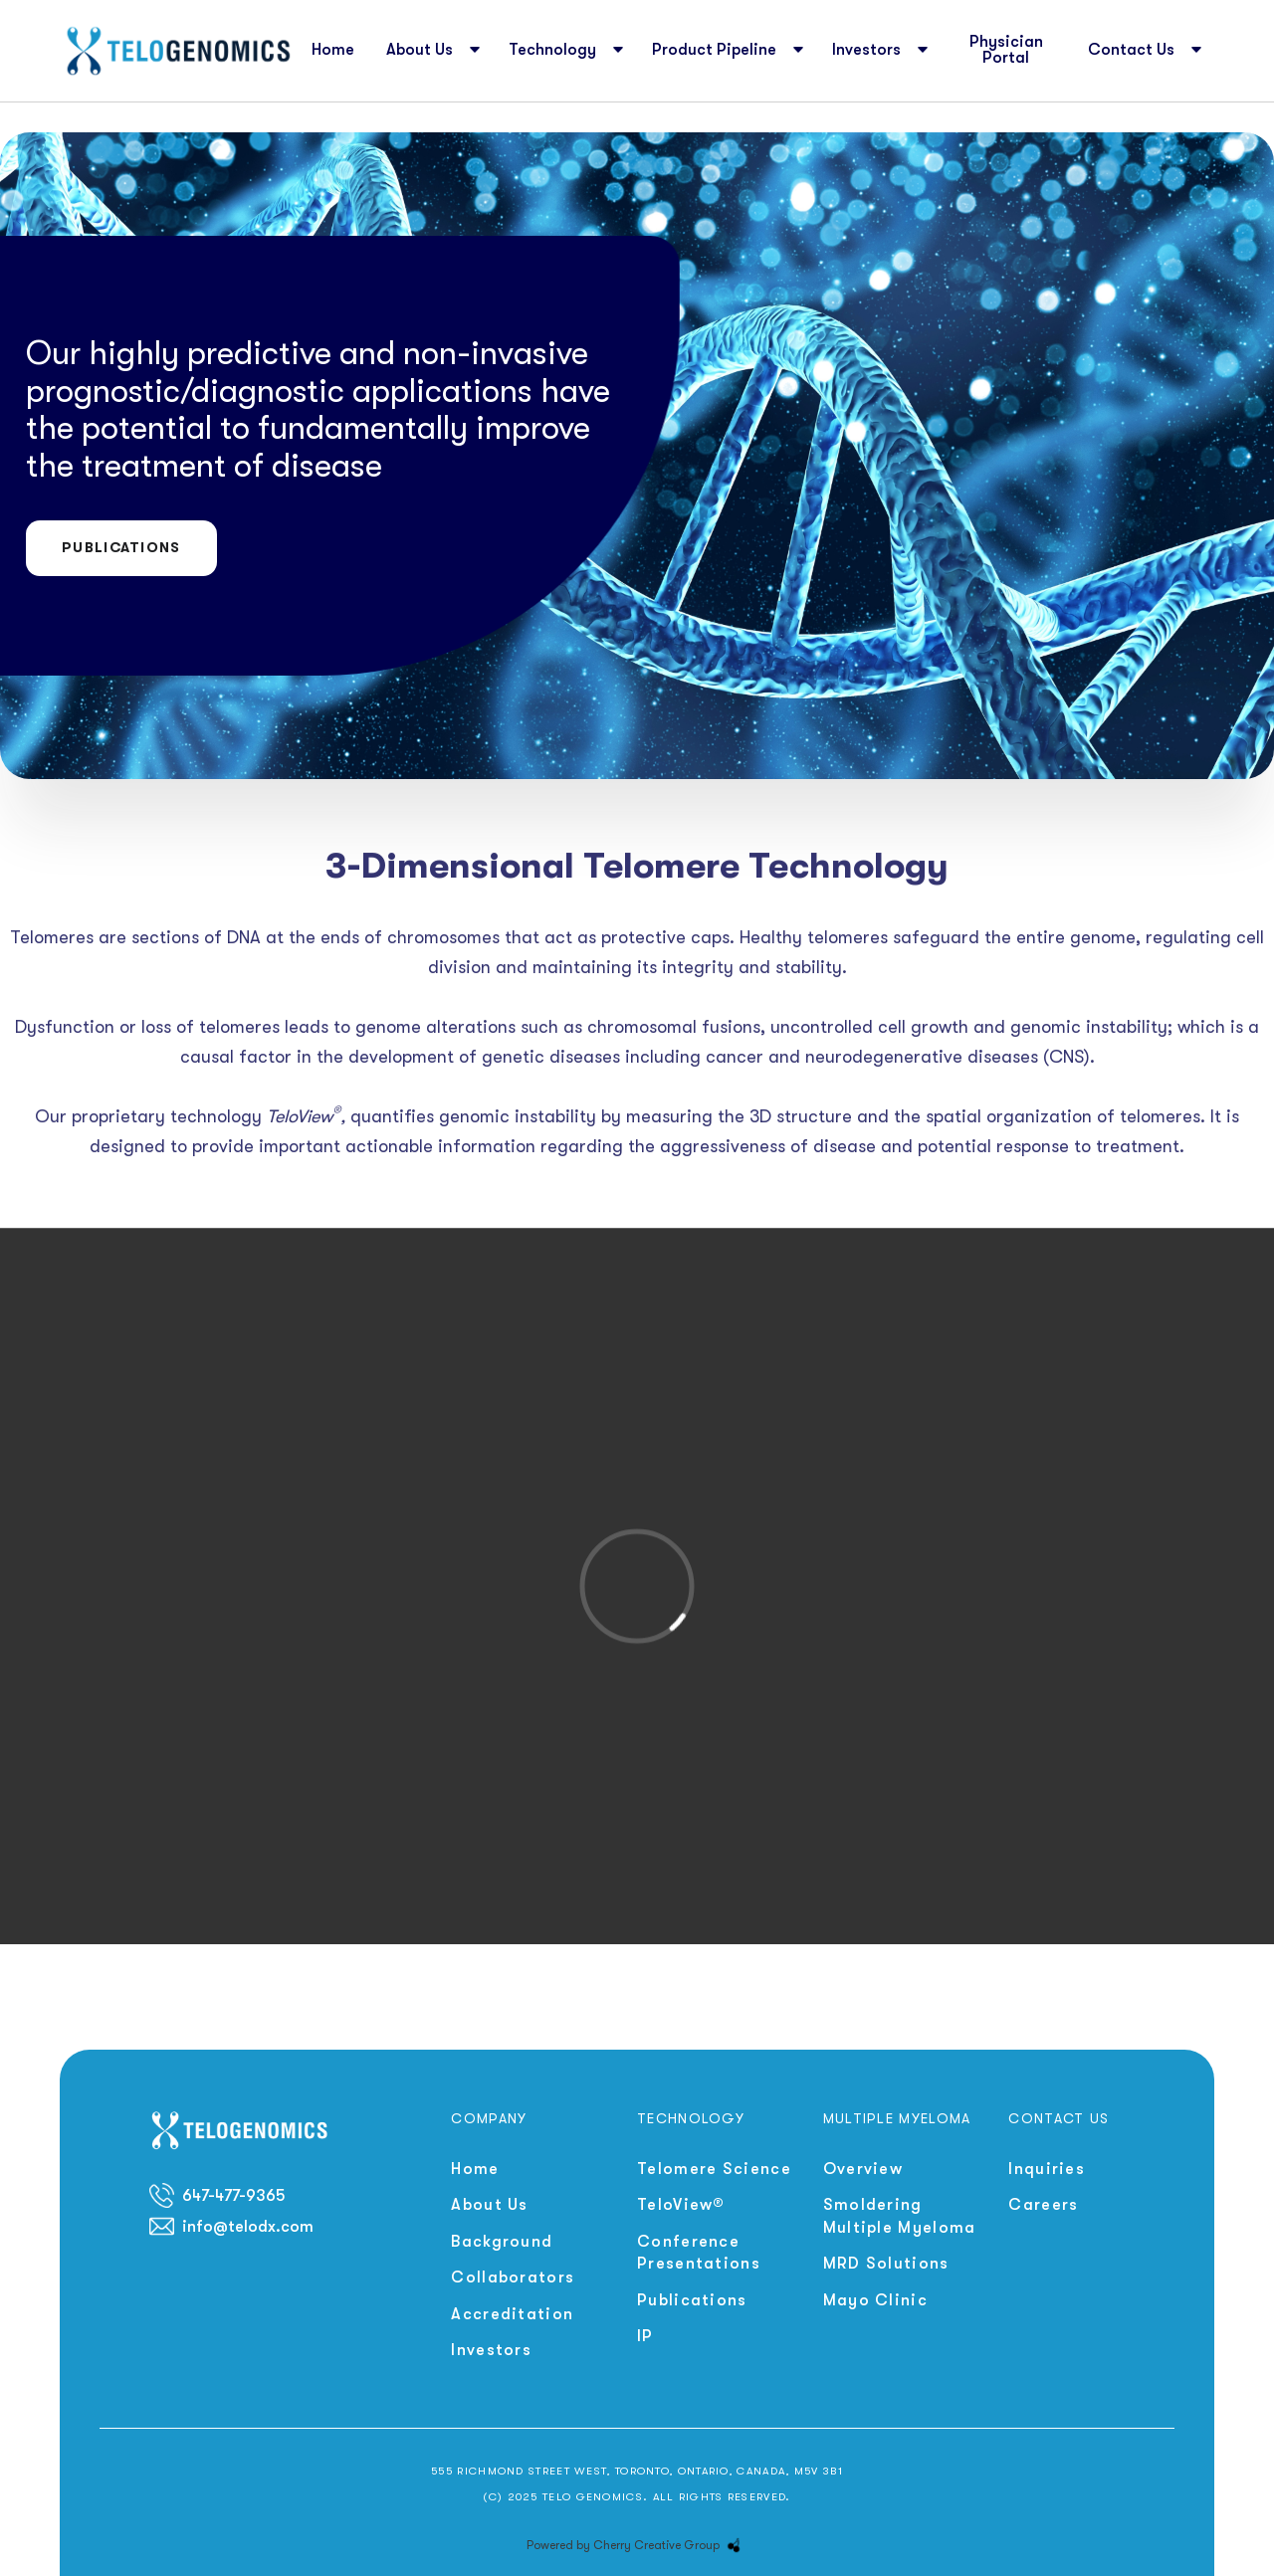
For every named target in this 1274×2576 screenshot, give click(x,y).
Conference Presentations (698, 2253)
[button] (431, 51)
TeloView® (681, 2205)
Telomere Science (714, 2169)
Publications (121, 547)
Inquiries (1046, 2169)
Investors (491, 2350)
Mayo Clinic (875, 2300)
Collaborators (512, 2277)
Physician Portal (1006, 50)
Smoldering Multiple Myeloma (899, 2216)
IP (645, 2336)
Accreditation (512, 2314)
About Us (489, 2205)
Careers (1043, 2205)
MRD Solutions (886, 2264)
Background (501, 2242)
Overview (863, 2169)
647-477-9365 (233, 2196)
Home (333, 50)
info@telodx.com (248, 2227)
